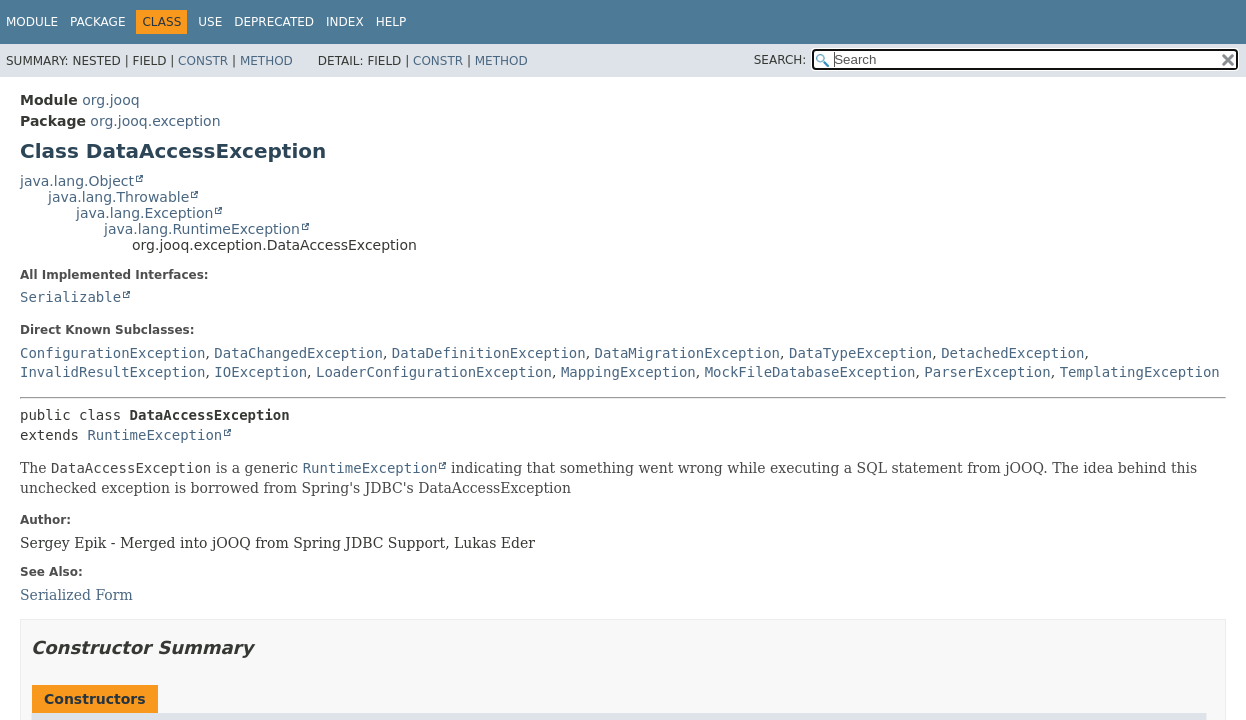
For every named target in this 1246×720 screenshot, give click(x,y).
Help (391, 22)
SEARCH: (780, 60)
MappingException (628, 372)
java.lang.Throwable (118, 197)
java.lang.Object (77, 181)
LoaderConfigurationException (434, 372)
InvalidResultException (112, 372)
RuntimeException (154, 435)
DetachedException (1012, 353)
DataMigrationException (687, 353)
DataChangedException (298, 353)
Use (210, 22)
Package (97, 22)
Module (32, 22)
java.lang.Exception (144, 213)
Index (345, 22)
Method (266, 61)
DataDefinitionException (489, 353)
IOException (260, 372)
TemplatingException (1140, 372)
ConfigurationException (112, 353)
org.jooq (110, 100)
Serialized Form (76, 595)
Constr (203, 61)
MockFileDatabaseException (810, 372)
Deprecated (274, 22)
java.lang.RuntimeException (202, 229)
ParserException (987, 372)
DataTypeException (860, 353)
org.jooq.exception (155, 121)
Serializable (70, 297)
